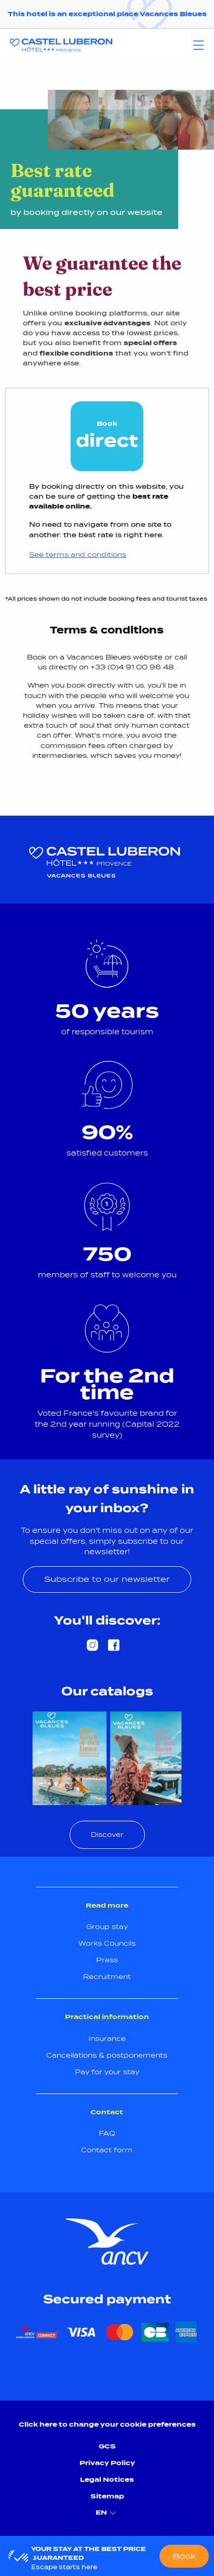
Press (107, 1960)
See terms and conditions (77, 555)
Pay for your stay (107, 2072)
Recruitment (107, 1977)
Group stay (107, 1927)
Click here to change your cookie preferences (107, 2424)
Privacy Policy (107, 2463)
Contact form (106, 2150)
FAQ (107, 2133)
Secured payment (107, 2299)
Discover (107, 1834)
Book (184, 2556)
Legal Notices (107, 2479)
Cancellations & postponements (106, 2055)
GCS (107, 2446)
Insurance (107, 2038)
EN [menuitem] (107, 2513)
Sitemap (107, 2496)
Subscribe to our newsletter (107, 1579)
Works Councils (107, 1943)
